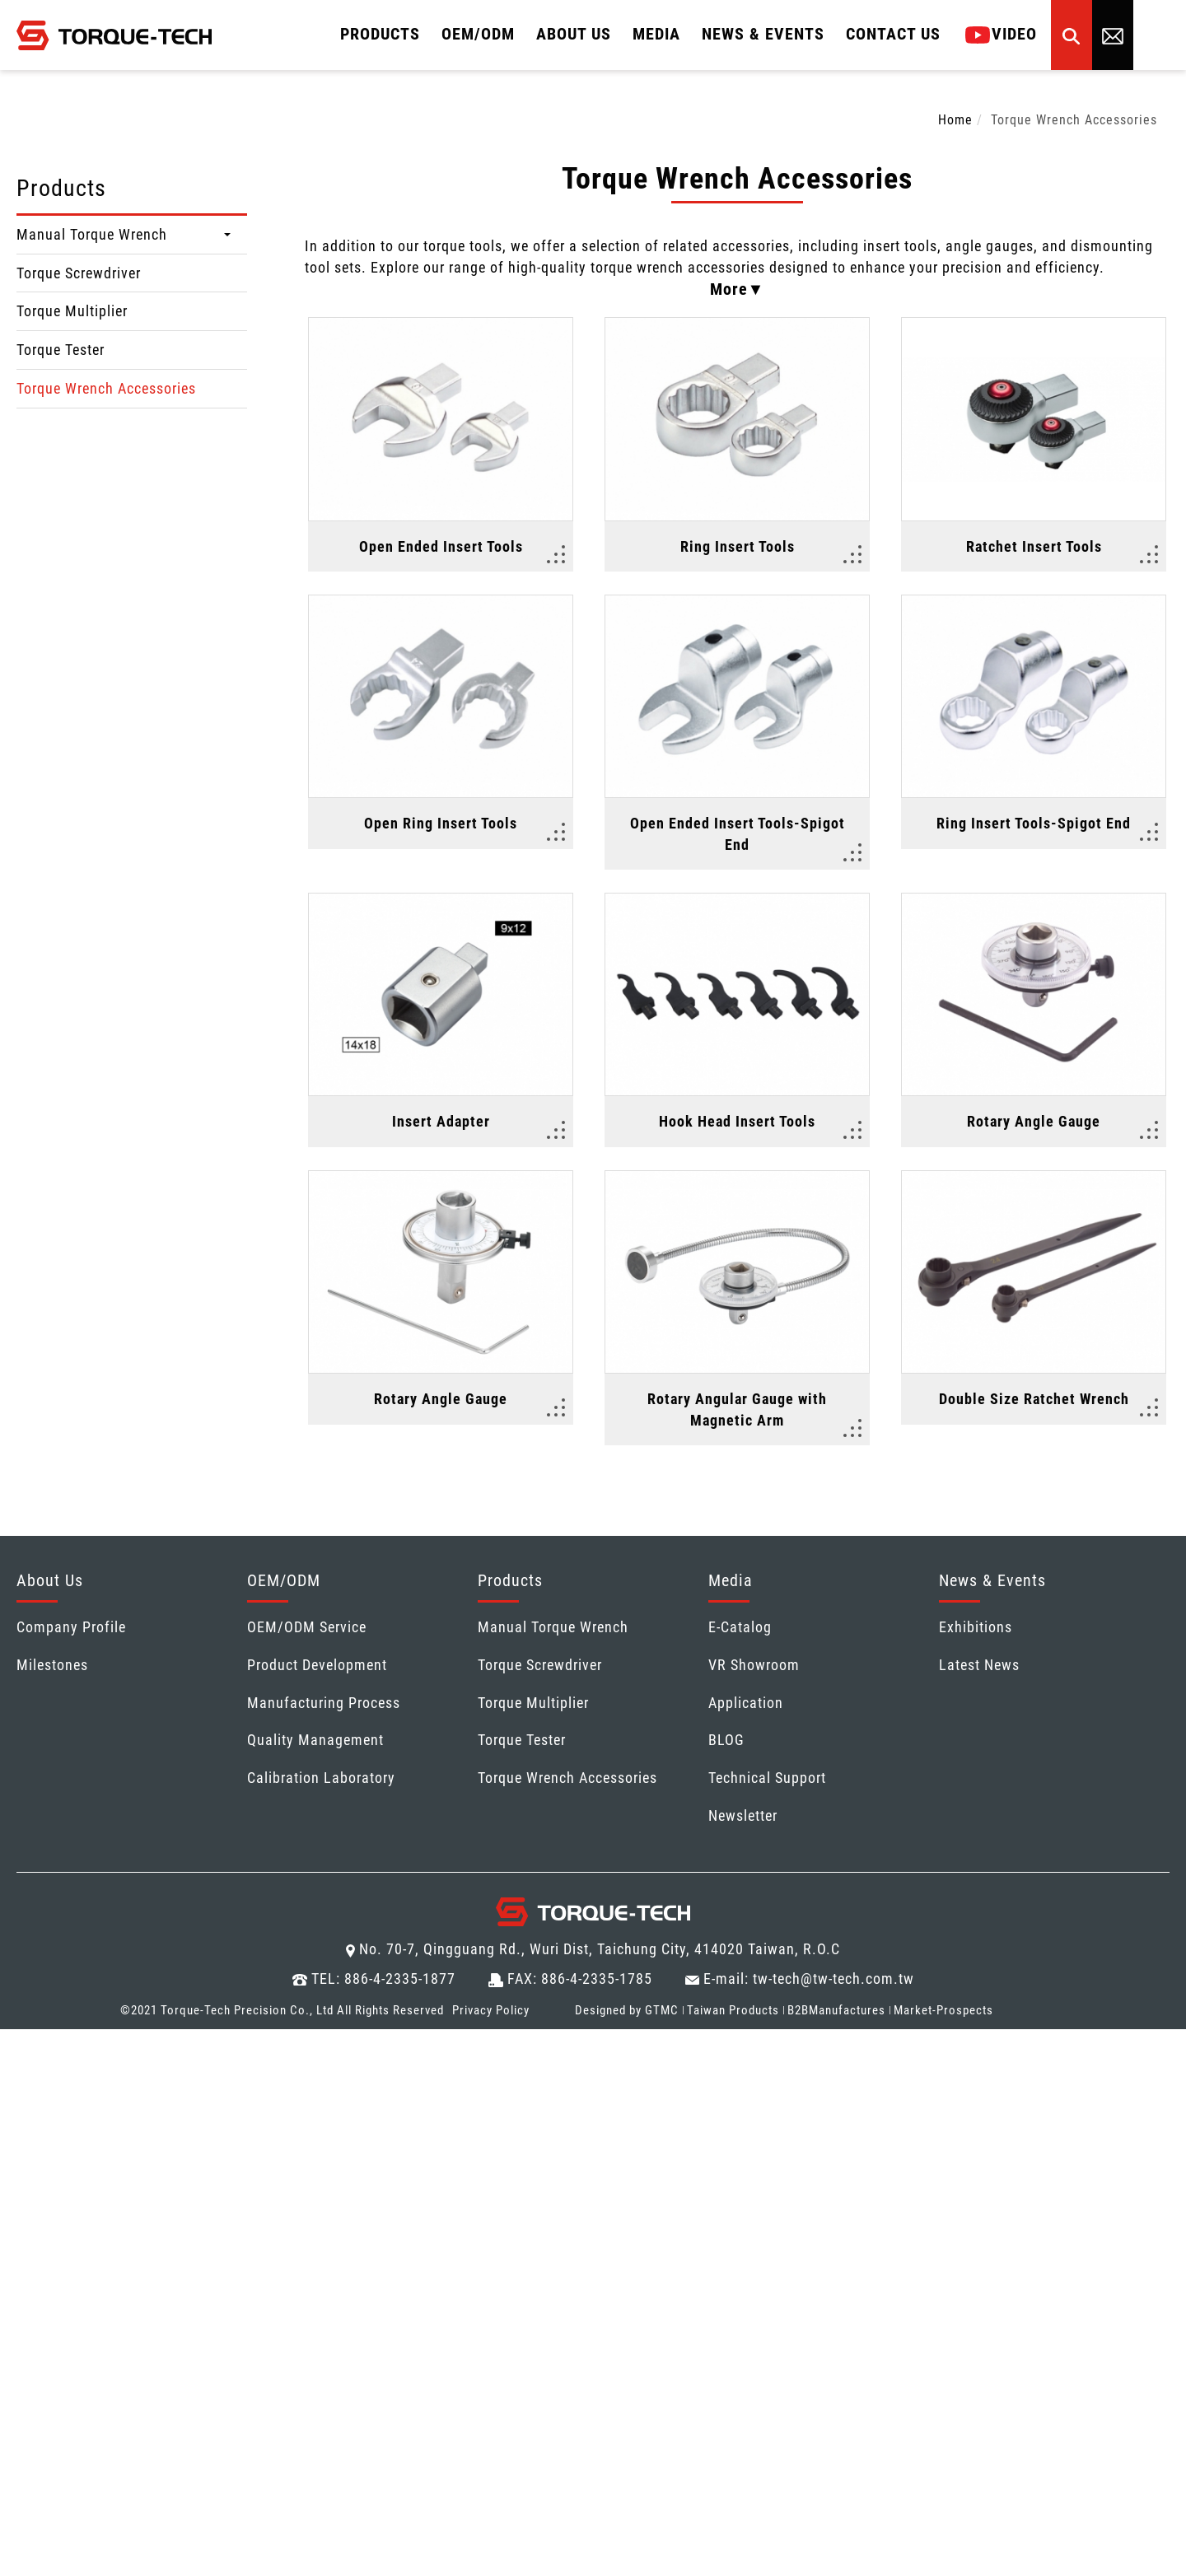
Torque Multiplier (72, 311)
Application (745, 1703)
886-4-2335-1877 (399, 1979)
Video (1001, 34)
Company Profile (71, 1627)
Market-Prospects (943, 2011)
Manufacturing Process (323, 1703)
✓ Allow (27, 2082)
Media (730, 1581)
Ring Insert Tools (737, 546)
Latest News (979, 1665)
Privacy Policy (491, 2011)
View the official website (167, 2230)
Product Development (317, 1665)
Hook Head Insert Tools (737, 1122)
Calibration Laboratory (321, 1778)
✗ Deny (24, 2103)
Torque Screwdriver (78, 273)
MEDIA (656, 34)
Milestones (52, 1665)
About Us (573, 34)
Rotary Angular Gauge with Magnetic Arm (737, 1410)
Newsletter (742, 1816)
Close (18, 2040)
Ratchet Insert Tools (1034, 546)
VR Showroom (754, 1665)
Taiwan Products (733, 2011)
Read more (41, 2230)
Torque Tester (60, 349)
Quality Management (315, 1740)
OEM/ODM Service (307, 1627)
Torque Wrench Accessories (106, 388)
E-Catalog (740, 1627)
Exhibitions (975, 1627)
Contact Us (893, 34)
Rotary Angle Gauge (1033, 1122)
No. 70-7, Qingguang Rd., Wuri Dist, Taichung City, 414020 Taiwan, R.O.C (599, 1949)
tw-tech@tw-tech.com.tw (833, 1979)
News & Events (763, 34)
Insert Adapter (441, 1122)
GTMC (662, 2011)
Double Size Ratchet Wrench (1034, 1399)
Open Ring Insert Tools (440, 823)
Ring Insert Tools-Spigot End (1033, 823)
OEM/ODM (478, 34)
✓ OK (541, 2565)
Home (955, 120)
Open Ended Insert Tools (441, 546)
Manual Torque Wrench (91, 234)
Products (380, 34)
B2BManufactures (836, 2011)
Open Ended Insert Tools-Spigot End (737, 833)
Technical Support (767, 1778)
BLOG (726, 1740)
